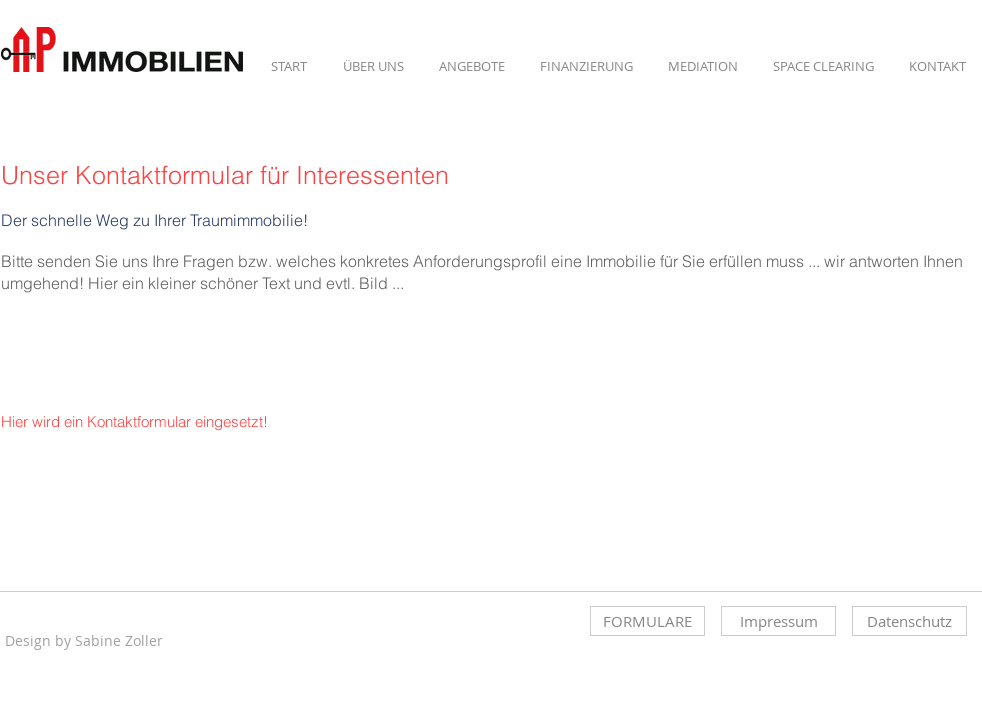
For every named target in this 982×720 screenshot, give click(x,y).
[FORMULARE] (647, 621)
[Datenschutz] (909, 621)
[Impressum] (778, 621)
